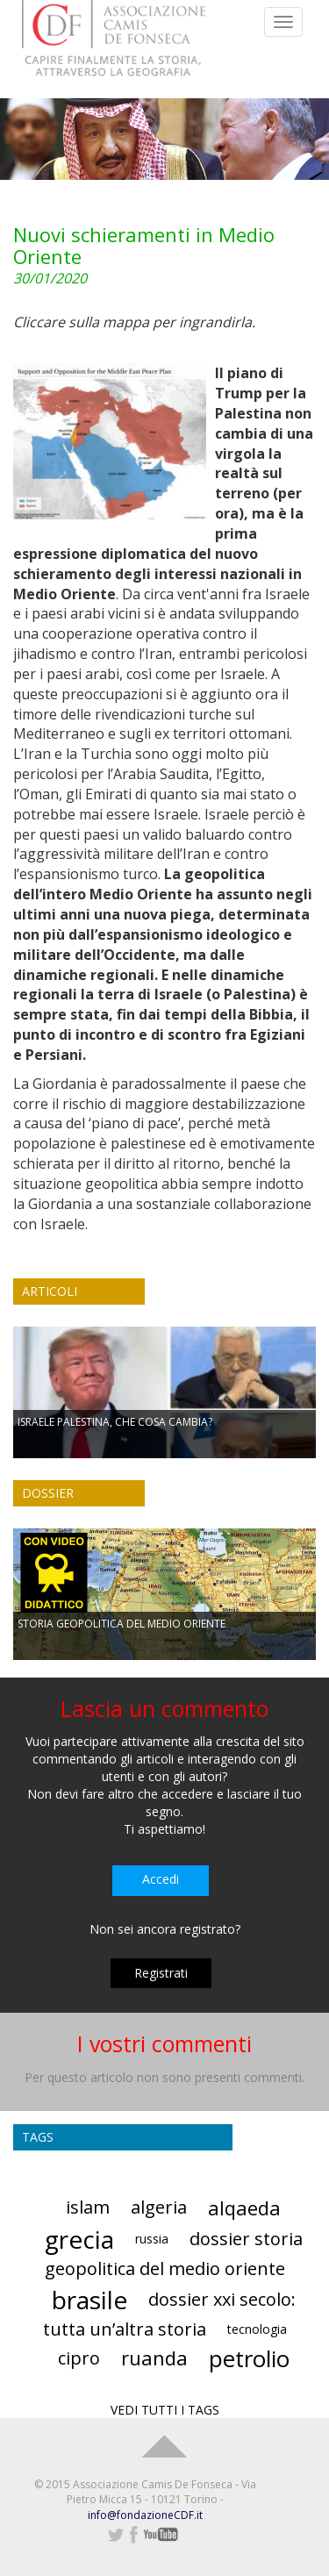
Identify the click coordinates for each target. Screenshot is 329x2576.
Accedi (160, 1879)
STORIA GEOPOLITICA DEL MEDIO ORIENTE (121, 1623)
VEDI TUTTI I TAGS (165, 2409)
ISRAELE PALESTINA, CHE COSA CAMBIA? (115, 1421)
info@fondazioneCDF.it (145, 2515)
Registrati (161, 1972)
